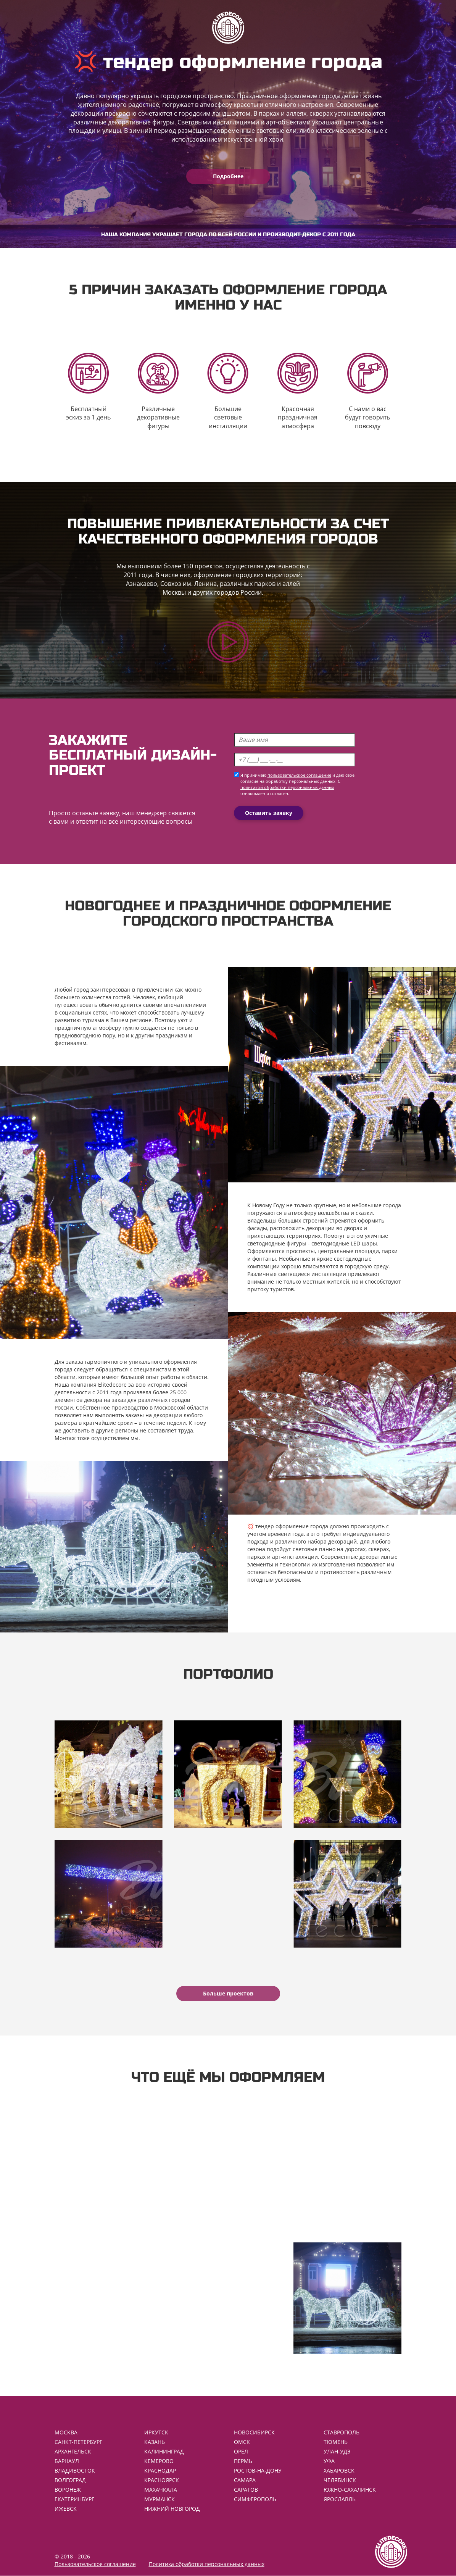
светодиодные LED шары (344, 1243)
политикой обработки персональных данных (287, 787)
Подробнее (228, 176)
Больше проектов (228, 1993)
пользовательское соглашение (299, 775)
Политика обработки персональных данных (206, 2564)
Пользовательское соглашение (95, 2564)
